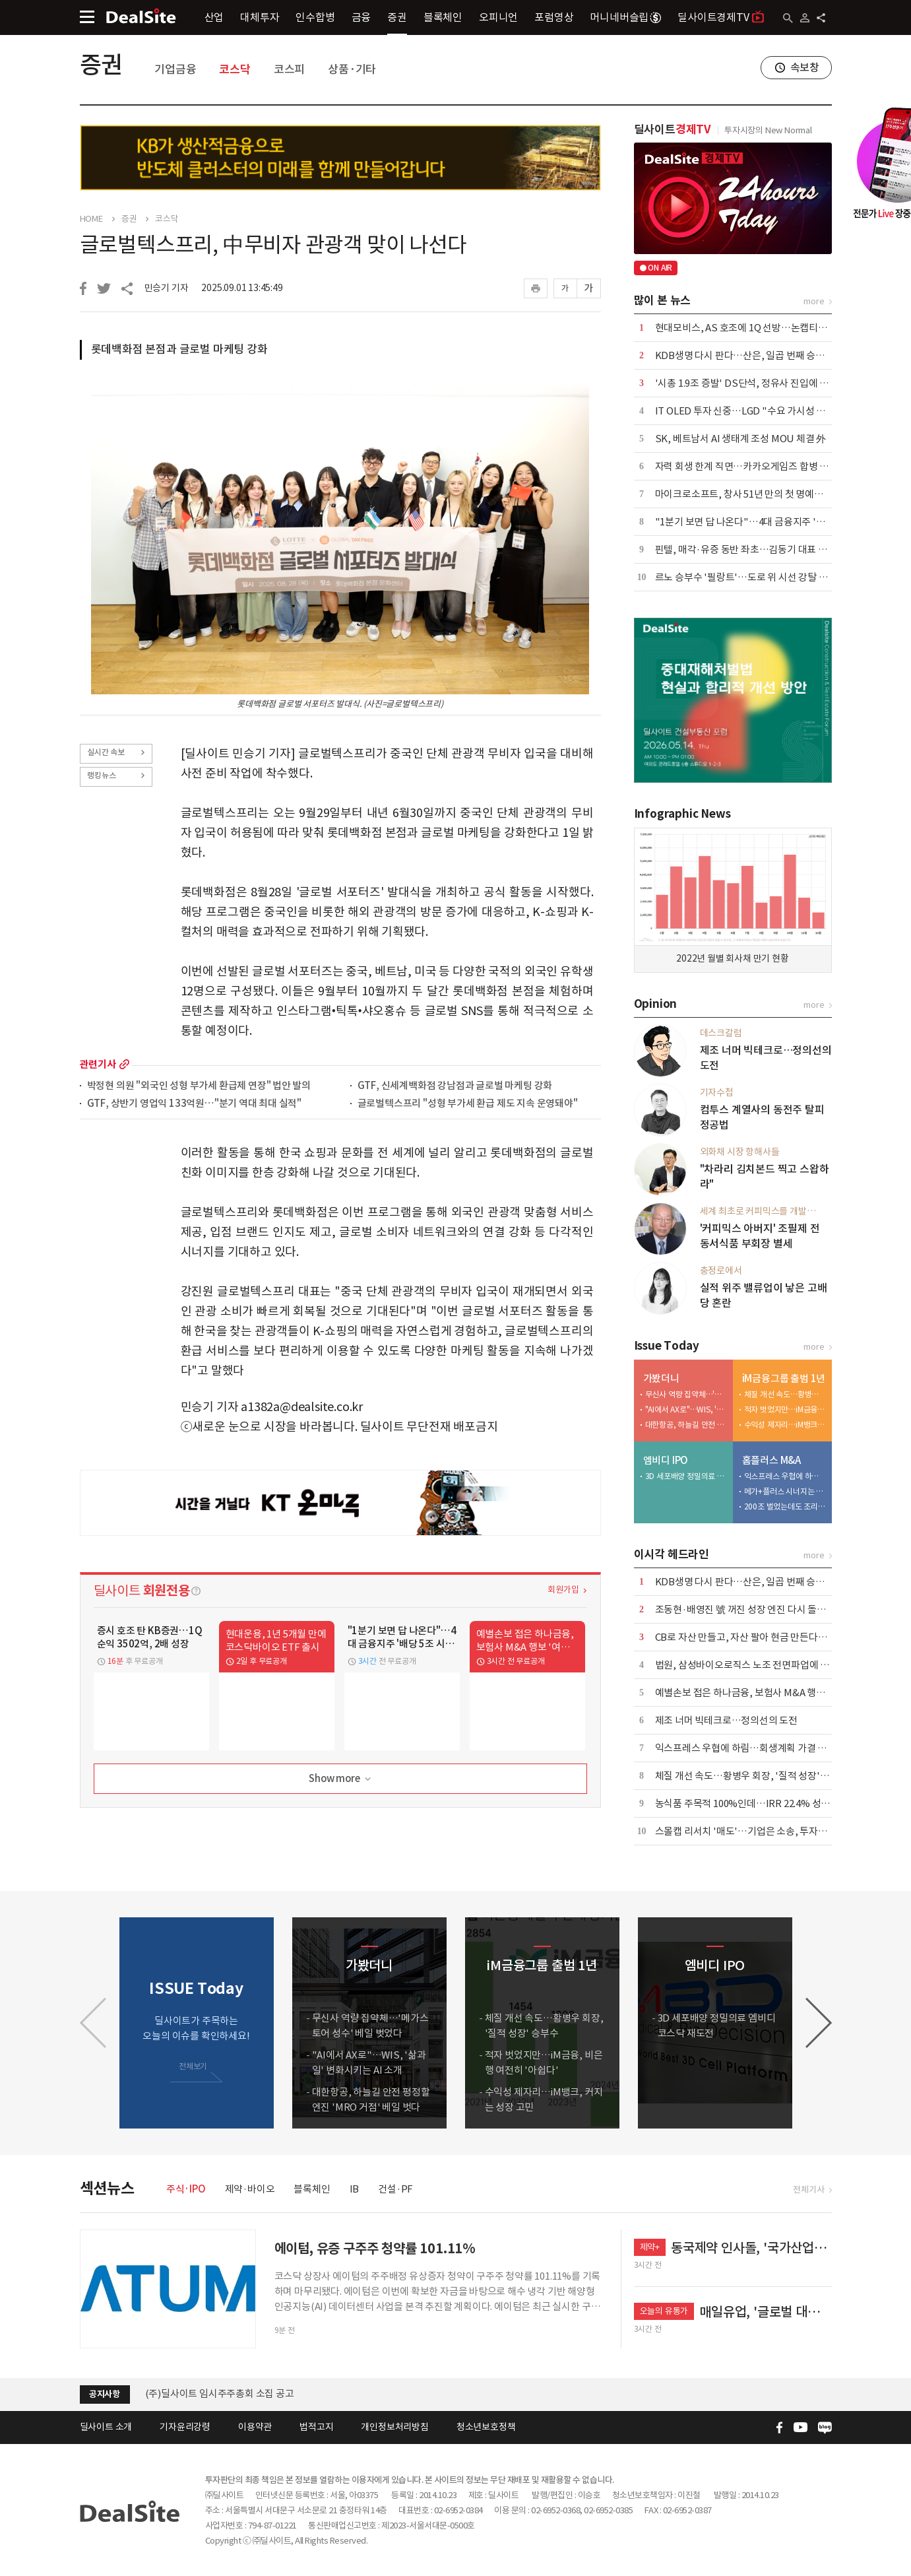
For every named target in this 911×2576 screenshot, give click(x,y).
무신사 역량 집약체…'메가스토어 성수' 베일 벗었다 (686, 1394)
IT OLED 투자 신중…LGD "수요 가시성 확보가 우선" (762, 411)
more (124, 1064)
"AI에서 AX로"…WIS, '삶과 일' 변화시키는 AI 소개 (686, 1409)
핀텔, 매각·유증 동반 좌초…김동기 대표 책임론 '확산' (763, 549)
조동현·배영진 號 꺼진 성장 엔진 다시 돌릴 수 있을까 (760, 1609)
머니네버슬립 (625, 17)
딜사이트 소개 (106, 2427)
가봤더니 (661, 1378)
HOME (91, 219)
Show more (341, 1779)
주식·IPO (186, 2189)
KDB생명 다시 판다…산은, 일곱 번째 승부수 (744, 355)
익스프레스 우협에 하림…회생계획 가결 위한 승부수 (785, 1476)
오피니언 (498, 17)
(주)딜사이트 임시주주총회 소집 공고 (219, 2393)
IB (355, 2189)
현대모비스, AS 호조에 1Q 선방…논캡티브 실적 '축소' (764, 327)
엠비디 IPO (666, 1460)
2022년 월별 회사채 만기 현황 (732, 958)
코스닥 (234, 69)
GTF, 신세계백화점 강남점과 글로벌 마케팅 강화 (455, 1086)
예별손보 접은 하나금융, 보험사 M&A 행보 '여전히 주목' (768, 1692)
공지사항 (104, 2394)
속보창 (804, 67)
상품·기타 (352, 69)
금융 (361, 17)
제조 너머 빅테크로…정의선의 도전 (726, 1720)
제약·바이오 (250, 2189)
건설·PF (395, 2189)
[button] (818, 2023)
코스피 (289, 69)
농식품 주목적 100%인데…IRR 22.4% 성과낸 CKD (758, 1803)
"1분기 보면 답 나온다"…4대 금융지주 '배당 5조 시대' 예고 (774, 521)
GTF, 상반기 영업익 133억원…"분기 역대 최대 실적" (194, 1103)
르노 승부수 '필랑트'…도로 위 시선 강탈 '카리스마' (758, 577)
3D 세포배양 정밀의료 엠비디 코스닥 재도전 (686, 1476)
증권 (397, 17)
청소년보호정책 (486, 2427)
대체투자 (259, 17)
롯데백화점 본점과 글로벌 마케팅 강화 (179, 349)
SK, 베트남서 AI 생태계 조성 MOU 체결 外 (741, 438)
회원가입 (563, 1589)
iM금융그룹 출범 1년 (784, 1378)
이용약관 (255, 2427)
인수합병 (315, 17)
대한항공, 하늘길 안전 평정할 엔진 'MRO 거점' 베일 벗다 (686, 1424)
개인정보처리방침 (394, 2427)
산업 (214, 17)
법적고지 (316, 2427)
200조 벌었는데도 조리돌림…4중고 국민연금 (785, 1506)
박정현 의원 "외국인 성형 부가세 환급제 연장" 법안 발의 (199, 1086)
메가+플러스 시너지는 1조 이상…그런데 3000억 (785, 1491)
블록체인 (443, 17)
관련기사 (98, 1064)
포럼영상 (553, 17)
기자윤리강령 (185, 2427)
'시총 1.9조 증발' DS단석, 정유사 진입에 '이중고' (754, 383)
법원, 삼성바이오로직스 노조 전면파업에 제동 (746, 1665)
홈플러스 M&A (771, 1460)
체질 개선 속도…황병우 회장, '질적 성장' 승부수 (785, 1394)
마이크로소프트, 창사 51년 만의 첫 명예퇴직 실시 (753, 494)
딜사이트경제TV (720, 17)
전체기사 (808, 2189)
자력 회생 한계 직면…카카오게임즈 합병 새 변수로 (756, 466)
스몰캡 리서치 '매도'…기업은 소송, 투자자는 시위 (755, 1831)
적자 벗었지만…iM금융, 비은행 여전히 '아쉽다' (785, 1409)
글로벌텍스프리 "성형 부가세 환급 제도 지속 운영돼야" (468, 1103)
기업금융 (175, 69)
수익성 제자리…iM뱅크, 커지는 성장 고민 (785, 1424)
